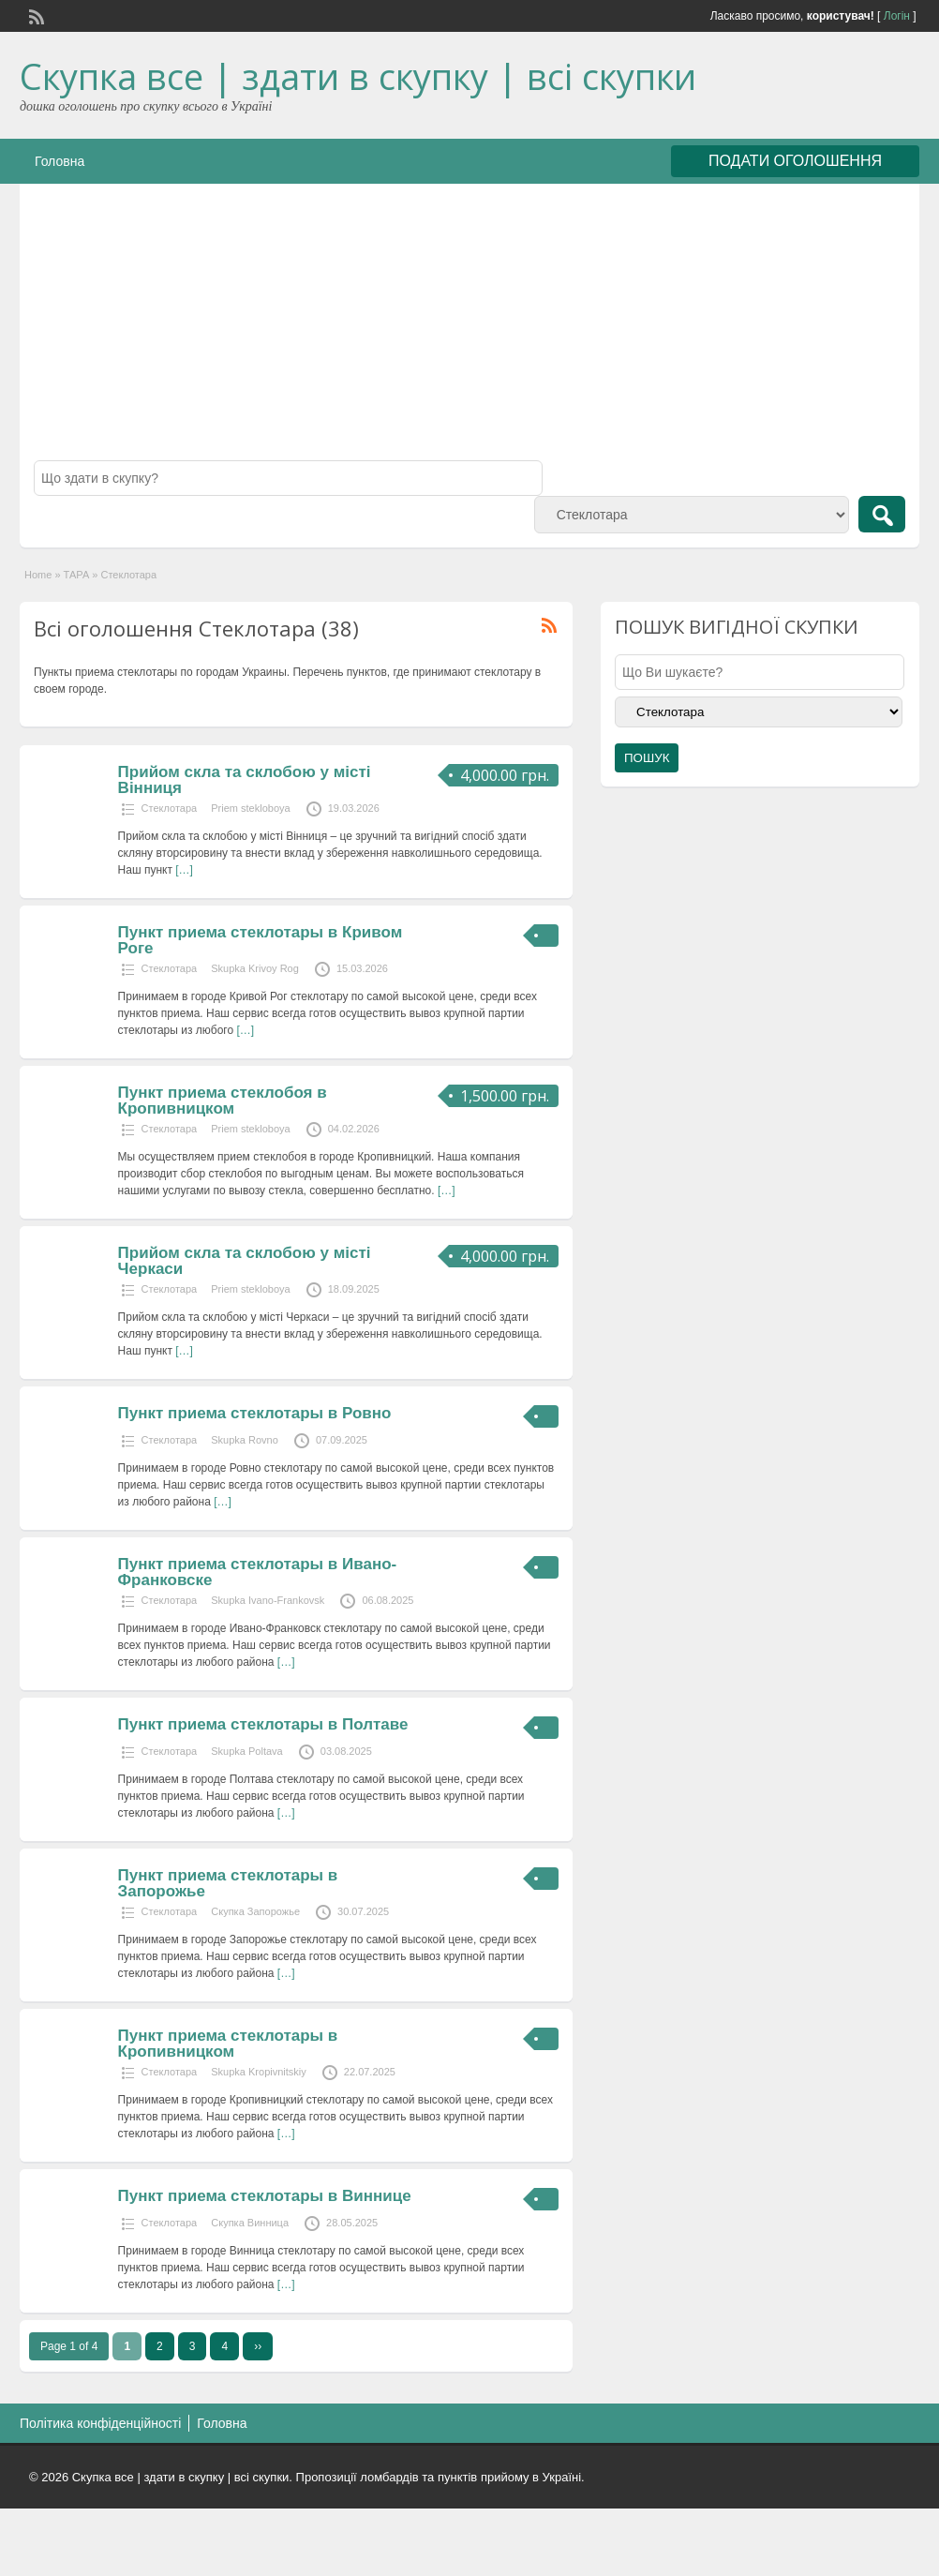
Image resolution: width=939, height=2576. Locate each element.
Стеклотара (170, 808)
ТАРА (77, 574)
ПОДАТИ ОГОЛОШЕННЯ (795, 161)
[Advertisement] (469, 329)
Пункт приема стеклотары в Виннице (264, 2196)
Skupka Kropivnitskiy (258, 2071)
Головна (59, 161)
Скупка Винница (250, 2222)
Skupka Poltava (246, 1751)
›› (257, 2346)
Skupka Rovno (244, 1439)
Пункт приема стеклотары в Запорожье (228, 1883)
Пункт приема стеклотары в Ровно (255, 1413)
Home (38, 574)
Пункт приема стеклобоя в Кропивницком (222, 1100)
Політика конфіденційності (100, 2423)
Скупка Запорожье (255, 1911)
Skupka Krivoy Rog (255, 968)
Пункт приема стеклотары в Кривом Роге (260, 940)
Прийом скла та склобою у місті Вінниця (244, 780)
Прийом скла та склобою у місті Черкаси (244, 1261)
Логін (897, 15)
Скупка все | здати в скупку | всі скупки (358, 76)
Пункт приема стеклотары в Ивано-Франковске (257, 1572)
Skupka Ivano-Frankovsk (267, 1600)
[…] (184, 869)
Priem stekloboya (250, 808)
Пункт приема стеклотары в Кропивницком (228, 2043)
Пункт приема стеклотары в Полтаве (263, 1724)
